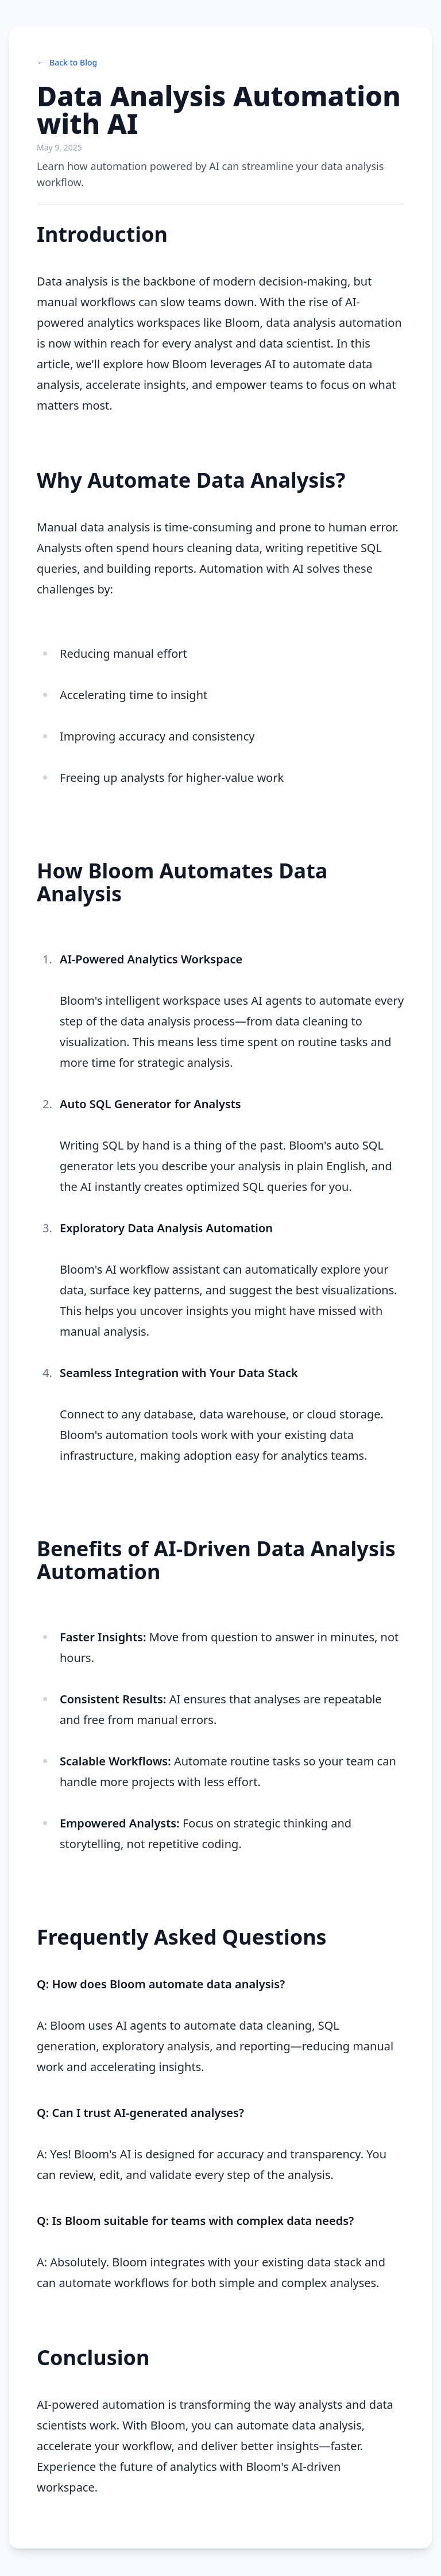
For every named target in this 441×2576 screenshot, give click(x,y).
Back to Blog (67, 62)
